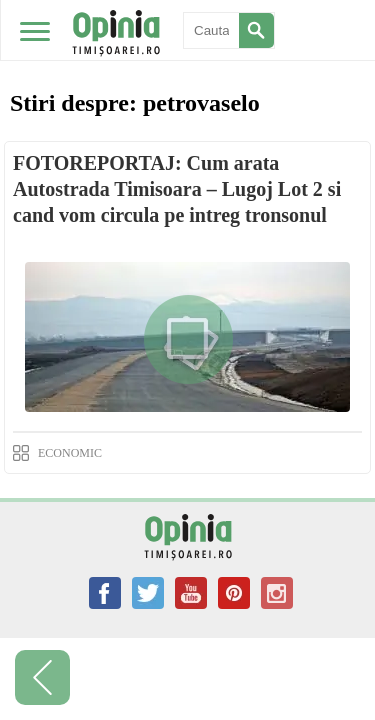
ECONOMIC (70, 453)
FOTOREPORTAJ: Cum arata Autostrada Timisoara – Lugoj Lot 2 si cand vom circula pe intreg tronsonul (177, 189)
